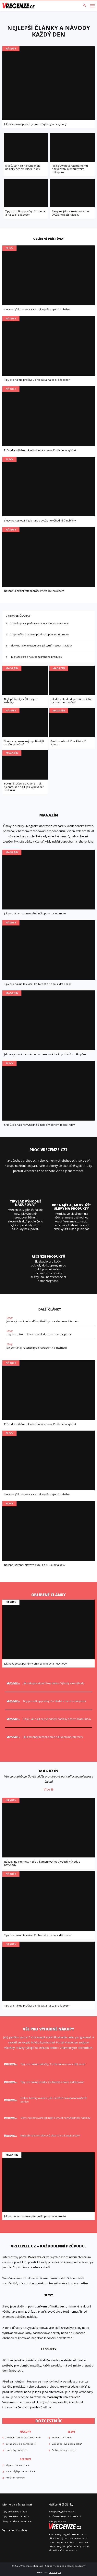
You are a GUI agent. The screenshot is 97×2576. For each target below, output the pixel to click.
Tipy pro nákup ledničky (15, 2516)
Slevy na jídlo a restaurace (16, 2521)
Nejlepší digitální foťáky (61, 2511)
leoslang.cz (55, 2572)
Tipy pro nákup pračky (14, 2511)
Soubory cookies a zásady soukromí (65, 2565)
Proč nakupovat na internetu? (65, 2516)
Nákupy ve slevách (59, 2521)
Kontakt (38, 2565)
